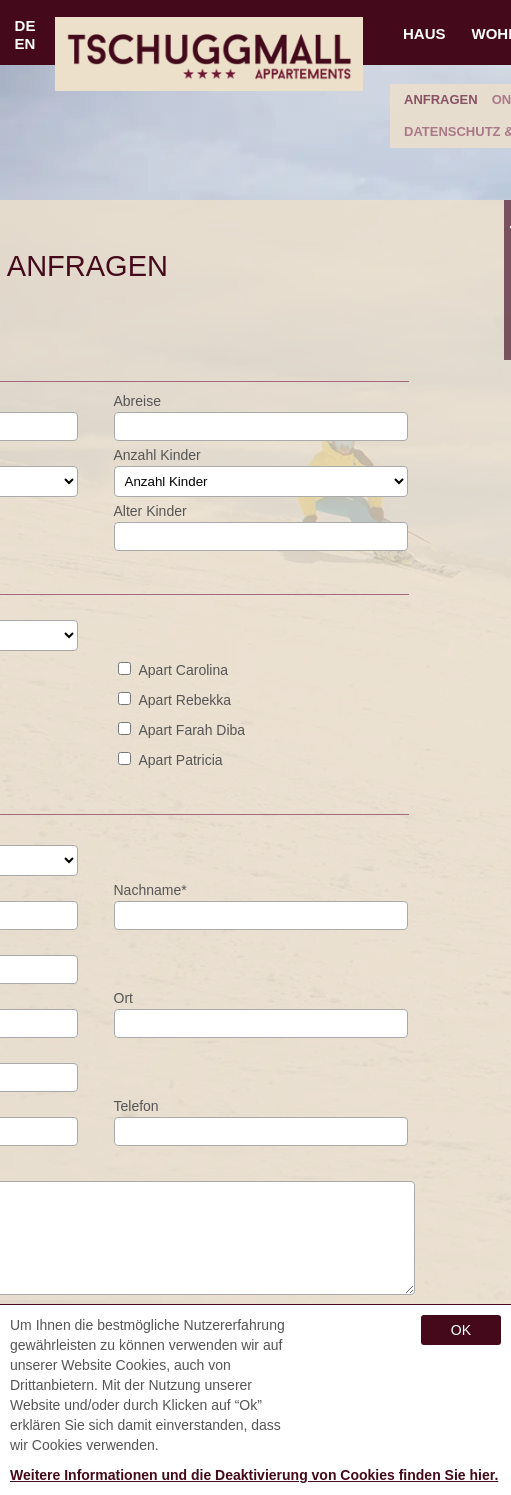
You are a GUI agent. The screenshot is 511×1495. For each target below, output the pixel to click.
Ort (123, 998)
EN (25, 43)
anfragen (441, 99)
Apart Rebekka (185, 700)
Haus (424, 33)
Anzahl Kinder (157, 455)
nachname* (150, 890)
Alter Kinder (150, 511)
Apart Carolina (184, 670)
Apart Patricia (181, 760)
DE (25, 25)
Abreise (137, 401)
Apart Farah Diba (192, 730)
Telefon (136, 1106)
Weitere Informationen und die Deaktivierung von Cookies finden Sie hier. (254, 1475)
